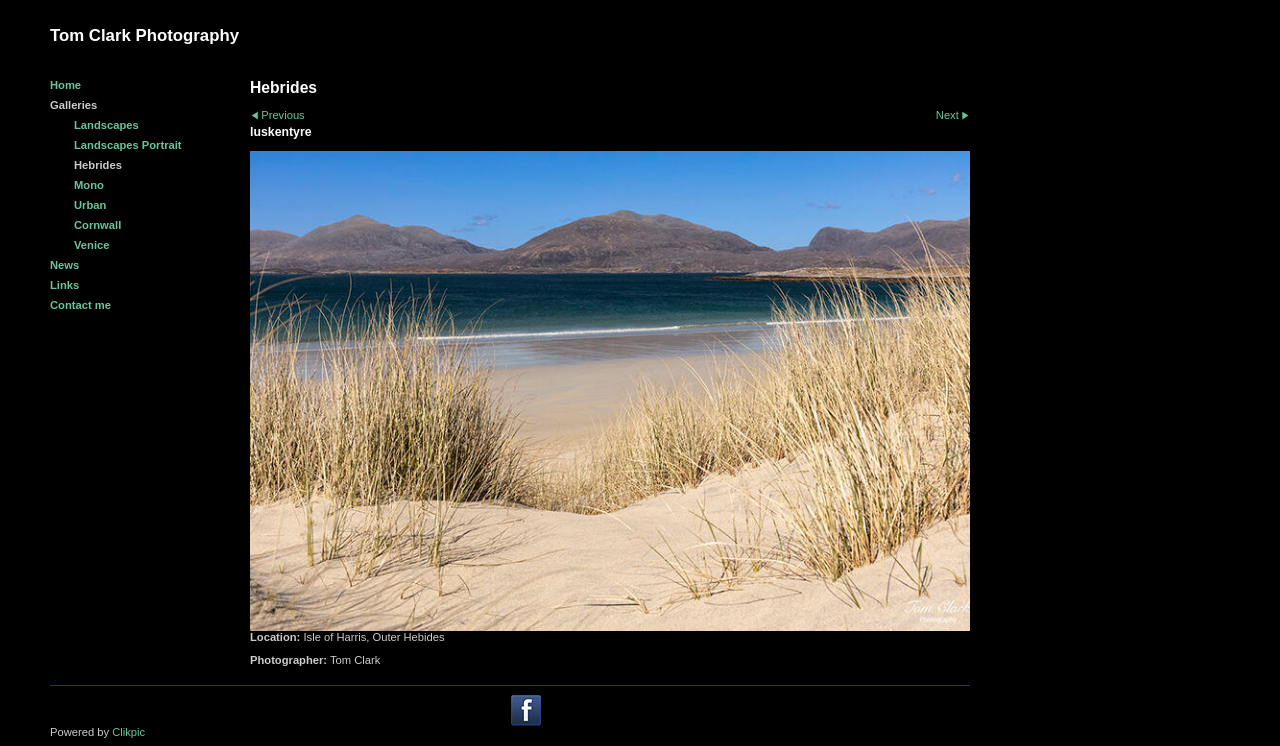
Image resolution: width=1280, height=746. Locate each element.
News (64, 265)
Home (65, 85)
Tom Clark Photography (144, 35)
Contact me (80, 305)
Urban (90, 205)
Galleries (73, 105)
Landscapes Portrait (128, 145)
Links (64, 285)
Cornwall (97, 225)
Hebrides (98, 165)
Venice (91, 245)
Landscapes (106, 125)
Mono (89, 185)
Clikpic (128, 732)
